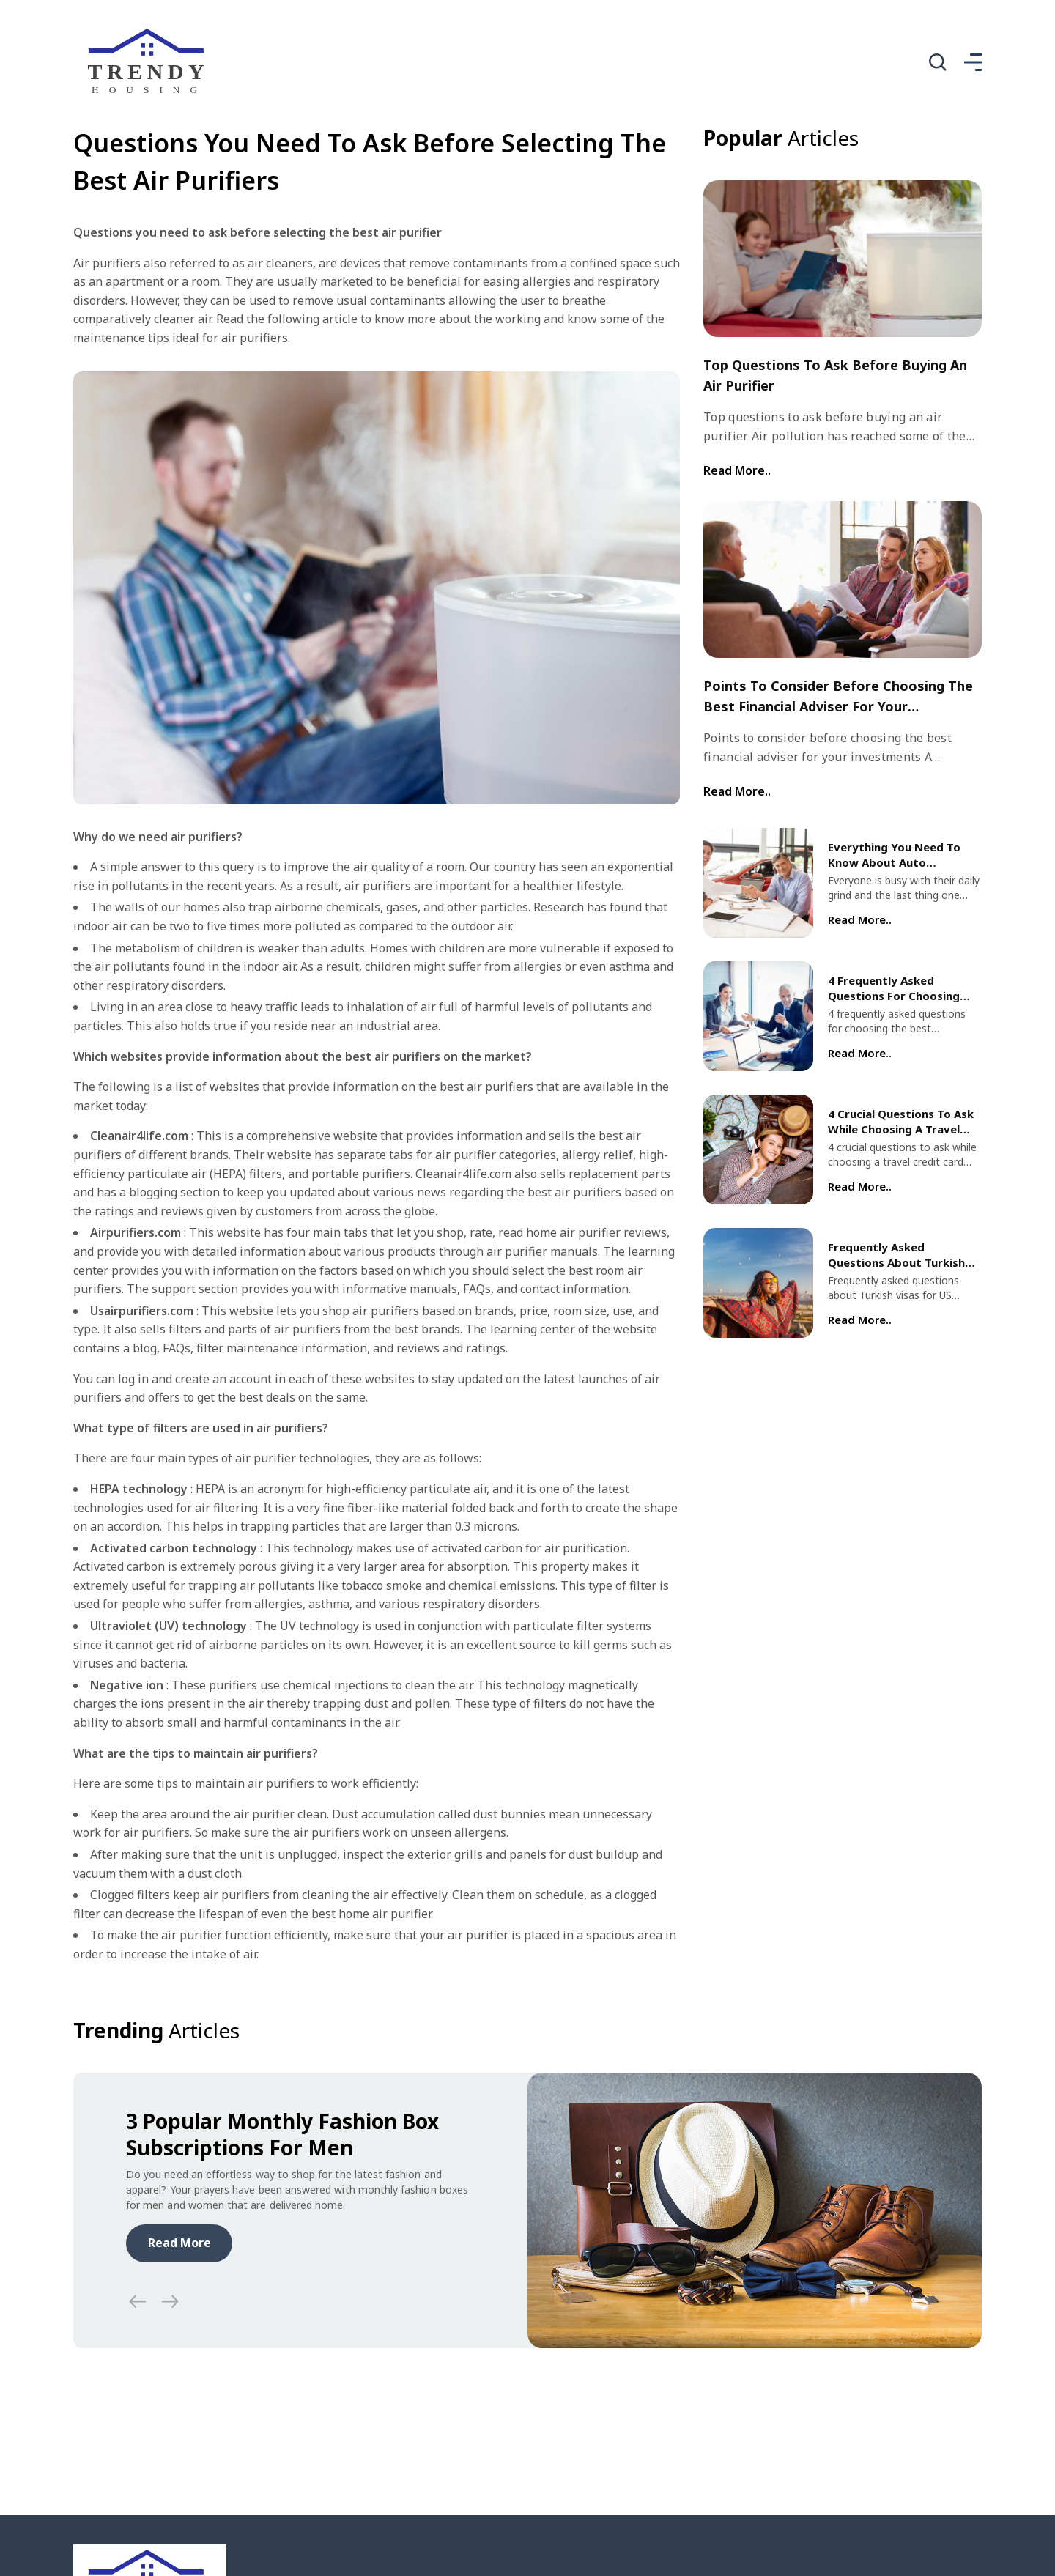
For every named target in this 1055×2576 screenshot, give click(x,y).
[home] (149, 62)
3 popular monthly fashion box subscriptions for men (282, 2134)
